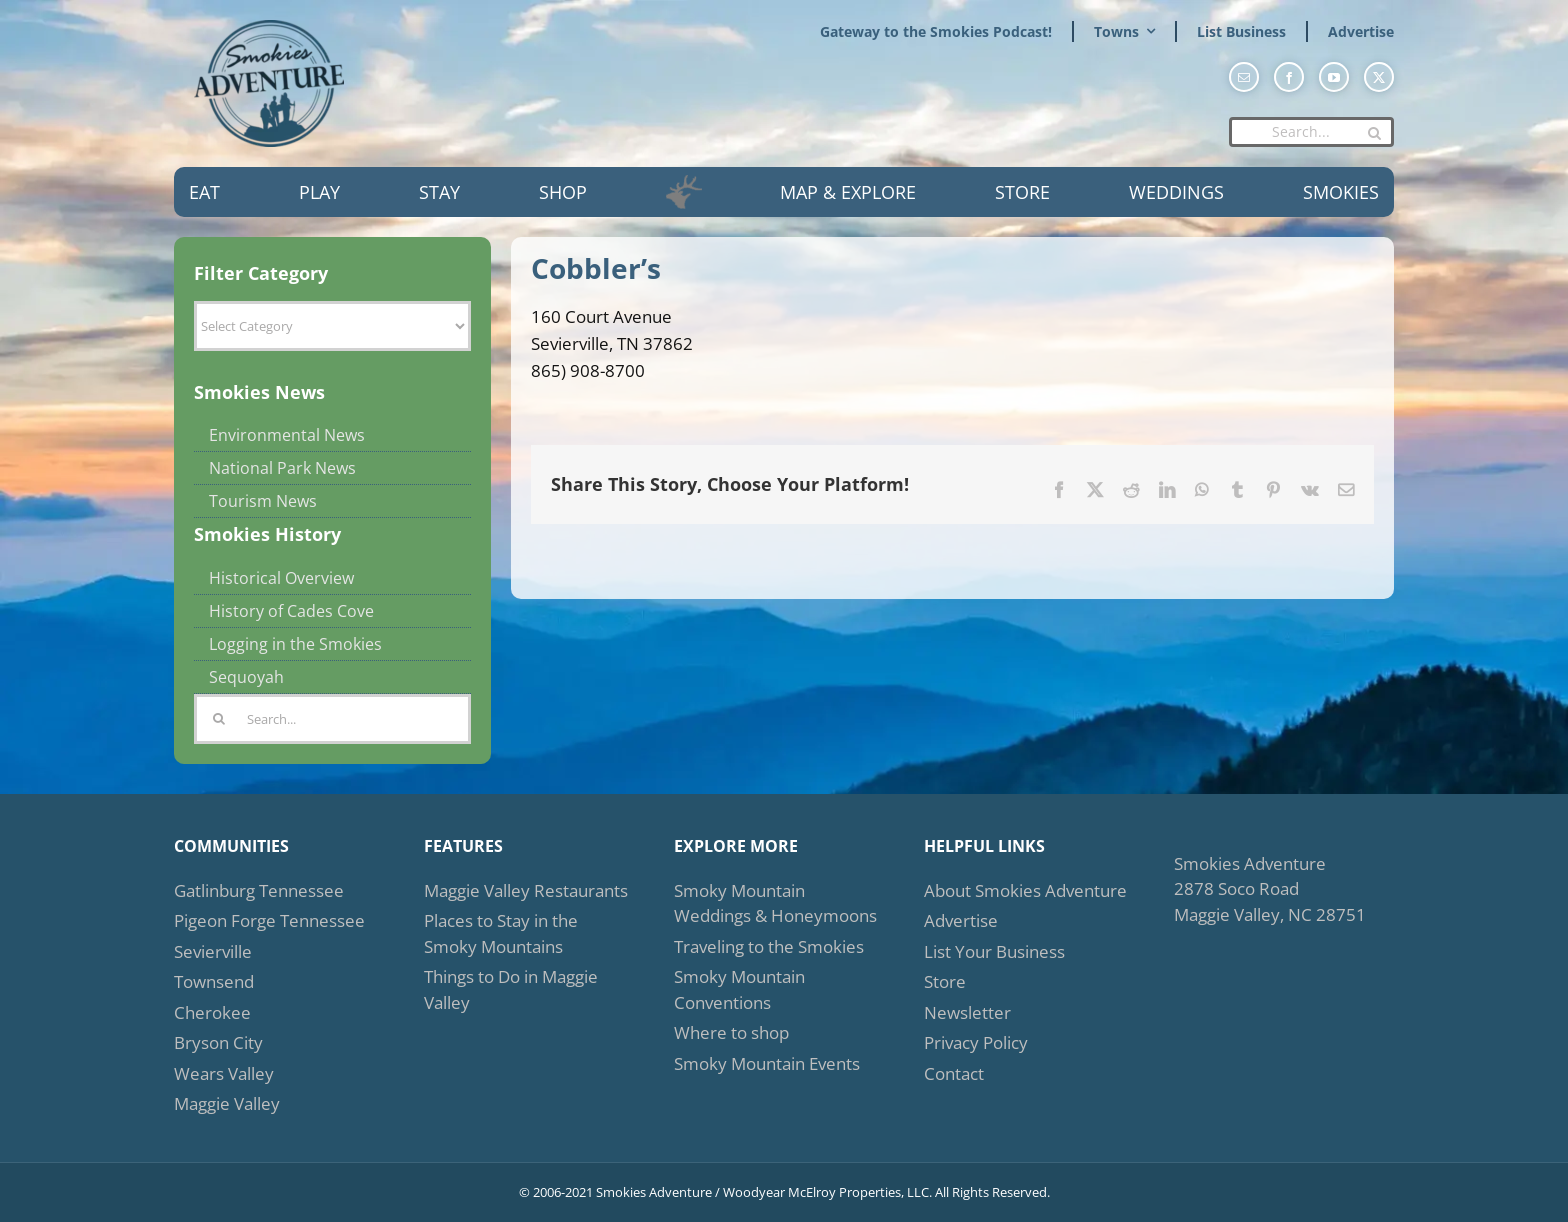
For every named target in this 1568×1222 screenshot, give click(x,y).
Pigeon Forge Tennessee (269, 920)
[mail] (1244, 77)
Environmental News (287, 435)
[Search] (1374, 133)
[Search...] (1311, 132)
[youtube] (1334, 77)
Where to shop (731, 1032)
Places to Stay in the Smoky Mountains (501, 933)
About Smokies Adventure (1025, 890)
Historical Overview (281, 578)
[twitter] (1379, 77)
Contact (954, 1073)
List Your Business (994, 951)
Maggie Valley (227, 1103)
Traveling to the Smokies (769, 946)
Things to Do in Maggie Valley (511, 989)
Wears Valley (224, 1073)
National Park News (282, 468)
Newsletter (967, 1012)
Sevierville (213, 951)
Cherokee (212, 1012)
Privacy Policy (976, 1042)
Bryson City (218, 1042)
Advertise (961, 920)
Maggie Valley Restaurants (526, 890)
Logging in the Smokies (295, 644)
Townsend (214, 981)
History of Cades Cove (291, 611)
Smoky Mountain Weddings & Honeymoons (775, 903)
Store (945, 981)
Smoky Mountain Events (767, 1063)
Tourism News (263, 501)
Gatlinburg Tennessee (259, 890)
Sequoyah (246, 677)
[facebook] (1289, 77)
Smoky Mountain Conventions (739, 989)
